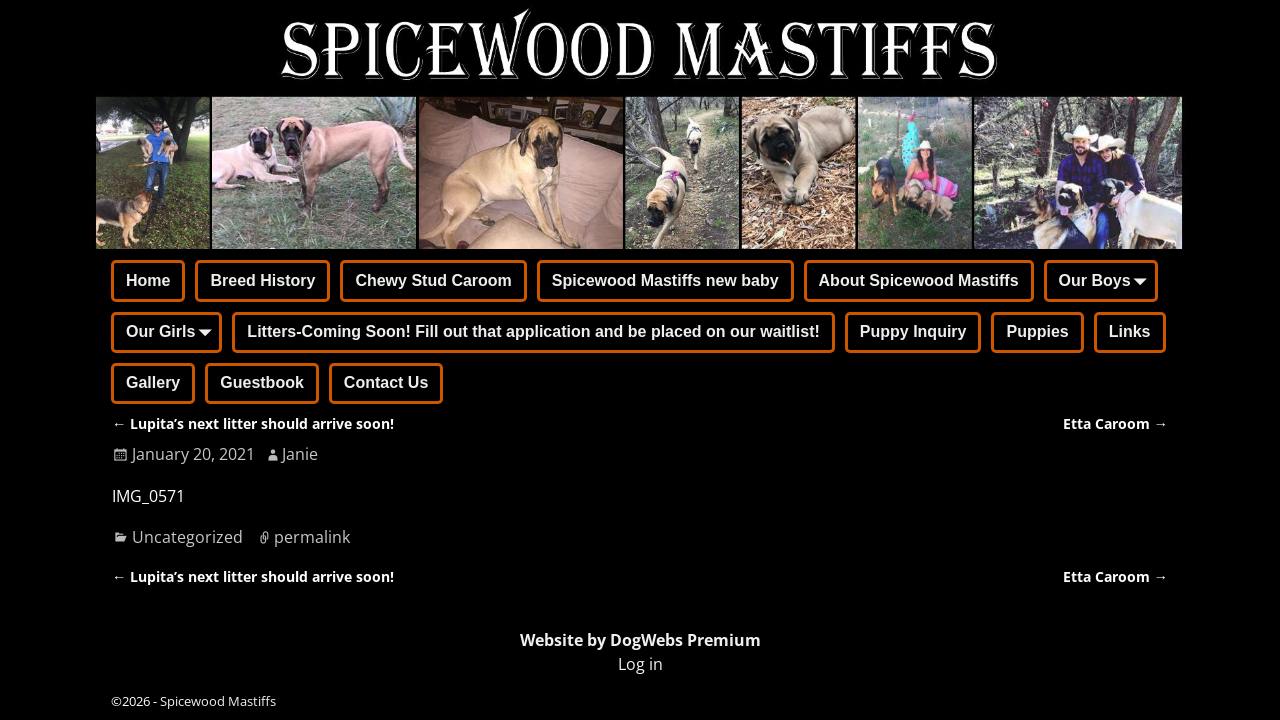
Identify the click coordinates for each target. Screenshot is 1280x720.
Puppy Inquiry (913, 331)
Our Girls (172, 334)
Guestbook (262, 382)
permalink (312, 537)
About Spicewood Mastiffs (919, 280)
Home (148, 280)
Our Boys (1107, 282)
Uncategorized (187, 537)
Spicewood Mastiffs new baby (665, 280)
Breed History (262, 280)
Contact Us (386, 382)
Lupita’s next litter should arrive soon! (253, 423)
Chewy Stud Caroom (433, 280)
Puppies (1037, 331)
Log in (640, 664)
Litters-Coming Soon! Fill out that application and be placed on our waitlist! (533, 331)
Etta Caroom (1115, 423)
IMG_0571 (148, 496)
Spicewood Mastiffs (218, 701)
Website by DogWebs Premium (640, 640)
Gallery (153, 382)
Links (1130, 331)
